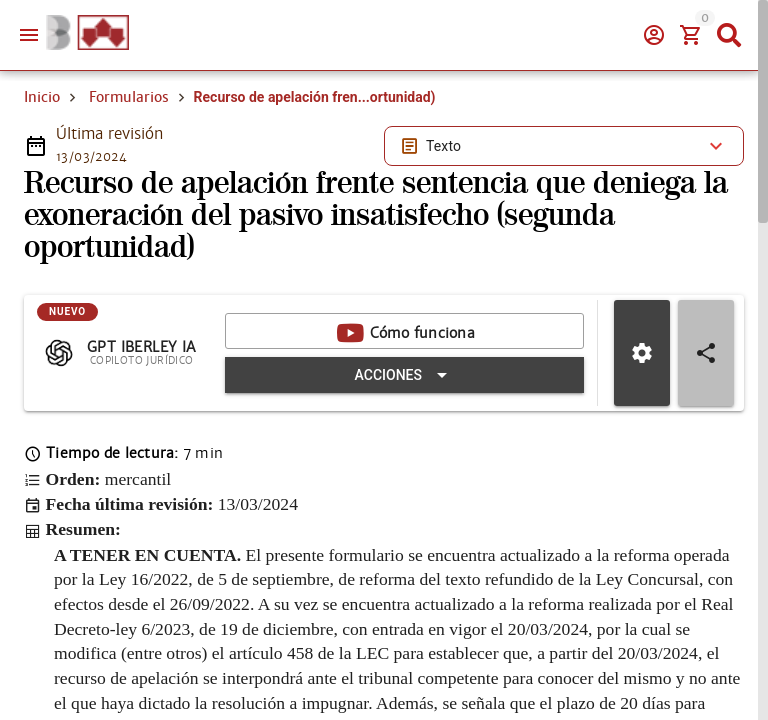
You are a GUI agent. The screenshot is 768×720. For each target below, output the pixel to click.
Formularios (129, 97)
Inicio (42, 97)
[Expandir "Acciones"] (404, 375)
